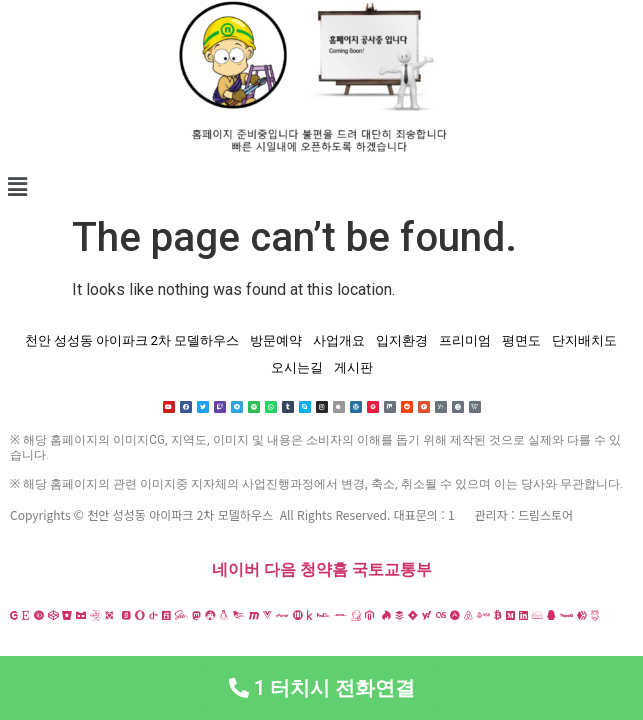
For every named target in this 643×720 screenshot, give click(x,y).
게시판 (353, 367)
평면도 (521, 340)
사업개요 (339, 340)
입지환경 (402, 340)
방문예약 (276, 340)
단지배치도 (584, 340)
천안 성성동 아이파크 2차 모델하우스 (132, 340)
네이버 (236, 569)
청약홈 (324, 569)
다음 (280, 569)
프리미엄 (465, 340)
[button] (321, 187)
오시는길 (297, 367)
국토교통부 (392, 569)
